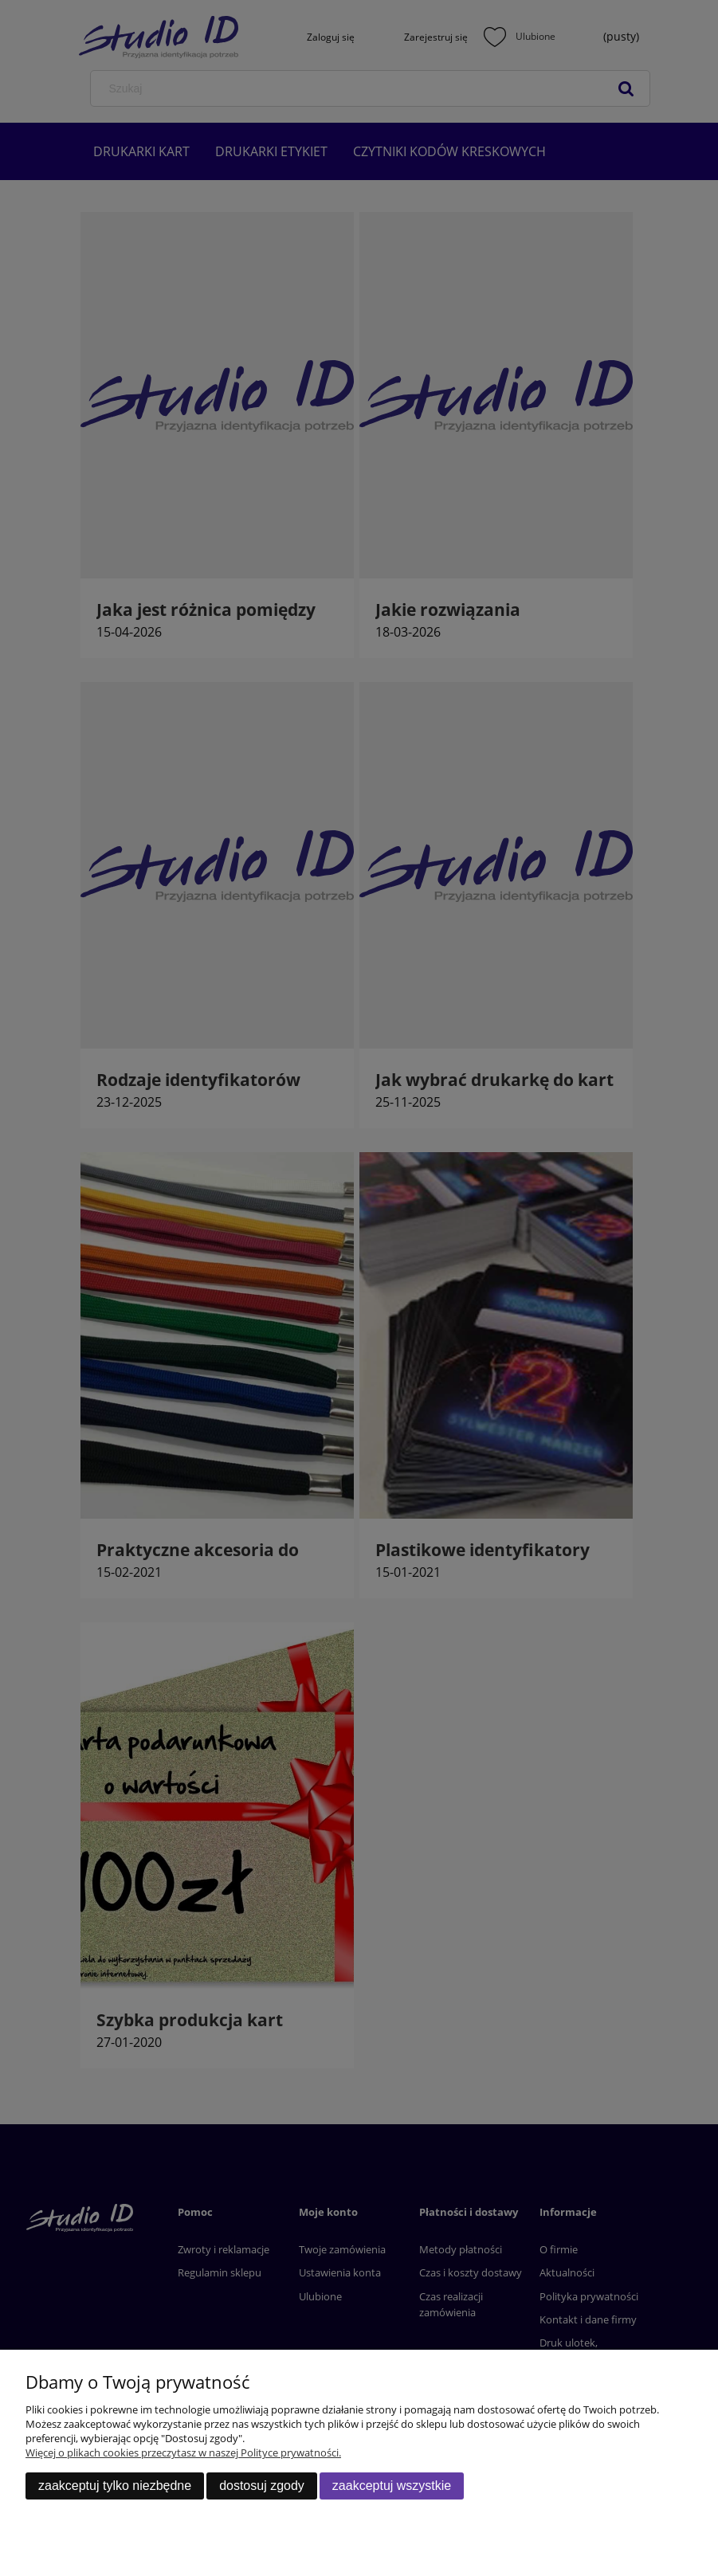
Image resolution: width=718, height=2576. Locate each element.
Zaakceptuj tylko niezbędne (114, 2485)
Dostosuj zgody (261, 2485)
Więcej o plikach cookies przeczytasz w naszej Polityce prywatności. (183, 2452)
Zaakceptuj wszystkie (391, 2485)
